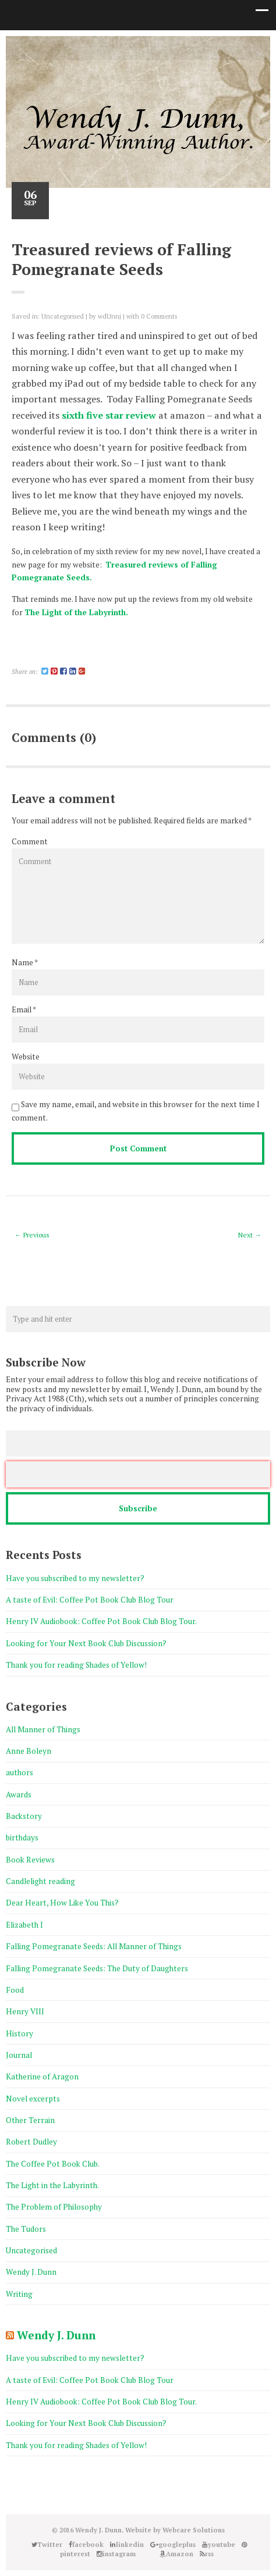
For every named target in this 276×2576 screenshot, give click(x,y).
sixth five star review (109, 415)
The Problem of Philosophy (54, 2207)
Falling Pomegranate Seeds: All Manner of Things (94, 1946)
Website (26, 1056)
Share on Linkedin (38, 655)
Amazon (199, 47)
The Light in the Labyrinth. (52, 2185)
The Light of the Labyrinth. (76, 612)
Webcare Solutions (193, 2529)
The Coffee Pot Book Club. (53, 2163)
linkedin (111, 47)
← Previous (32, 1234)
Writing (19, 2294)
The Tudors (26, 2229)
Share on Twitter (27, 655)
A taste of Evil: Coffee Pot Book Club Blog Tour (90, 1599)
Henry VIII (25, 2011)
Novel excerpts (33, 2098)
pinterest (146, 47)
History (19, 2033)
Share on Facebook (16, 655)
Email (21, 1009)
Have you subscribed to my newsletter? (75, 1578)
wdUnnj (109, 316)
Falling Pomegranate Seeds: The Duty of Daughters (97, 1968)
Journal (19, 2055)
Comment (30, 841)
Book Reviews (30, 1859)
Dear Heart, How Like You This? (62, 1902)
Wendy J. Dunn (31, 2272)
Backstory (24, 1816)
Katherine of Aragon (42, 2076)
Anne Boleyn (28, 1751)
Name (22, 962)
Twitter (76, 47)
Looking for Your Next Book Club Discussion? (86, 1643)
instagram (164, 47)
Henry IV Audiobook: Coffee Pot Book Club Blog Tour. (101, 1621)
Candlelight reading (40, 1881)
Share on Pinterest (49, 655)
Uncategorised (62, 316)
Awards (18, 1794)
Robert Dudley (31, 2141)
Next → (249, 1234)
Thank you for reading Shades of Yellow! (76, 1665)
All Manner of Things (43, 1729)
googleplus (129, 47)
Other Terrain (30, 2120)
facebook (94, 47)
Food (15, 1990)
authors (19, 1772)
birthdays (22, 1837)
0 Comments (159, 316)
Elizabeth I (24, 1924)
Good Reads (181, 47)
